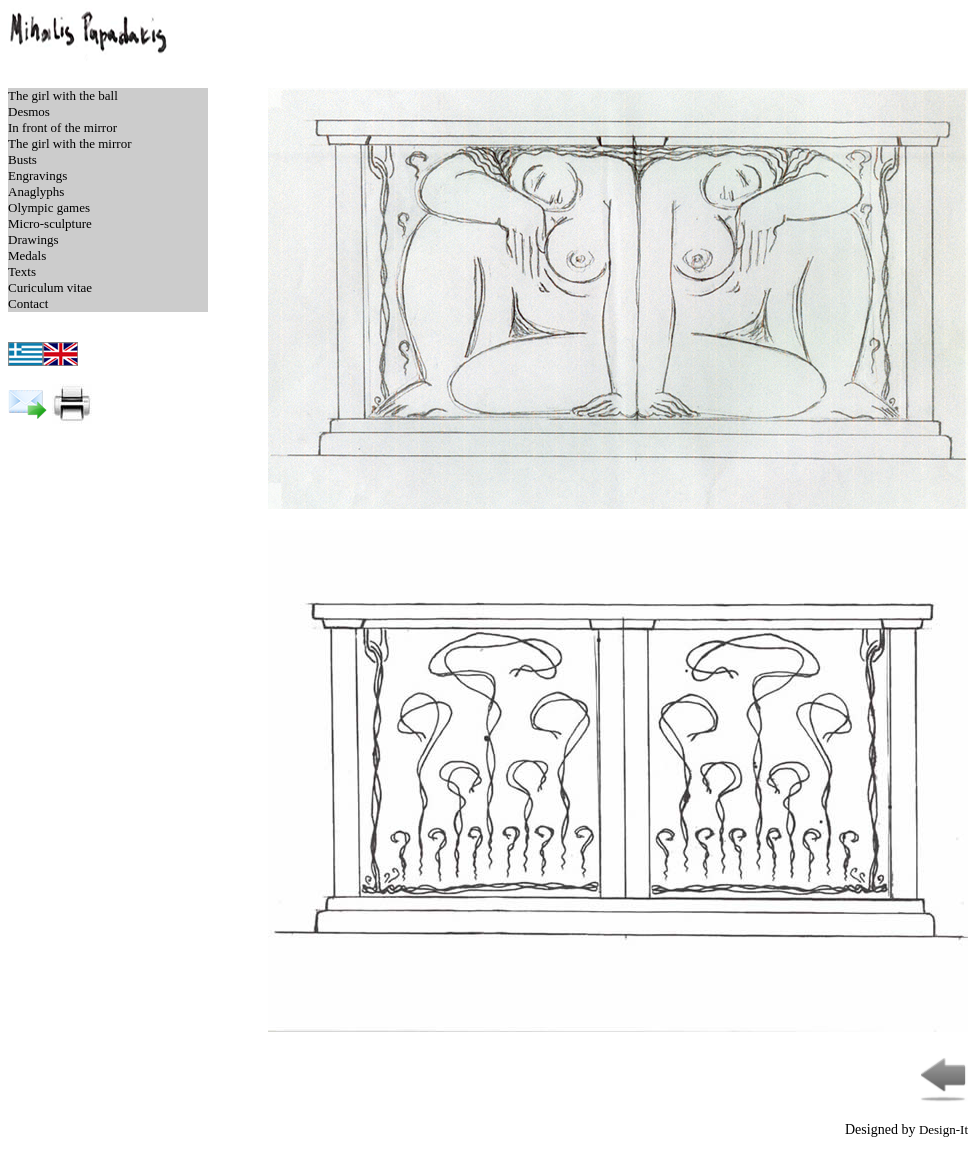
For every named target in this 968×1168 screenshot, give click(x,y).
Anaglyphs (36, 191)
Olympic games (49, 207)
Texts (22, 271)
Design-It (943, 1129)
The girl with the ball (63, 95)
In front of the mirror (62, 127)
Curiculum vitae (50, 287)
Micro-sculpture (50, 223)
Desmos (29, 111)
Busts (22, 159)
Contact (28, 303)
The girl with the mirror (69, 143)
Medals (27, 255)
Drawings (33, 239)
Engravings (37, 175)
